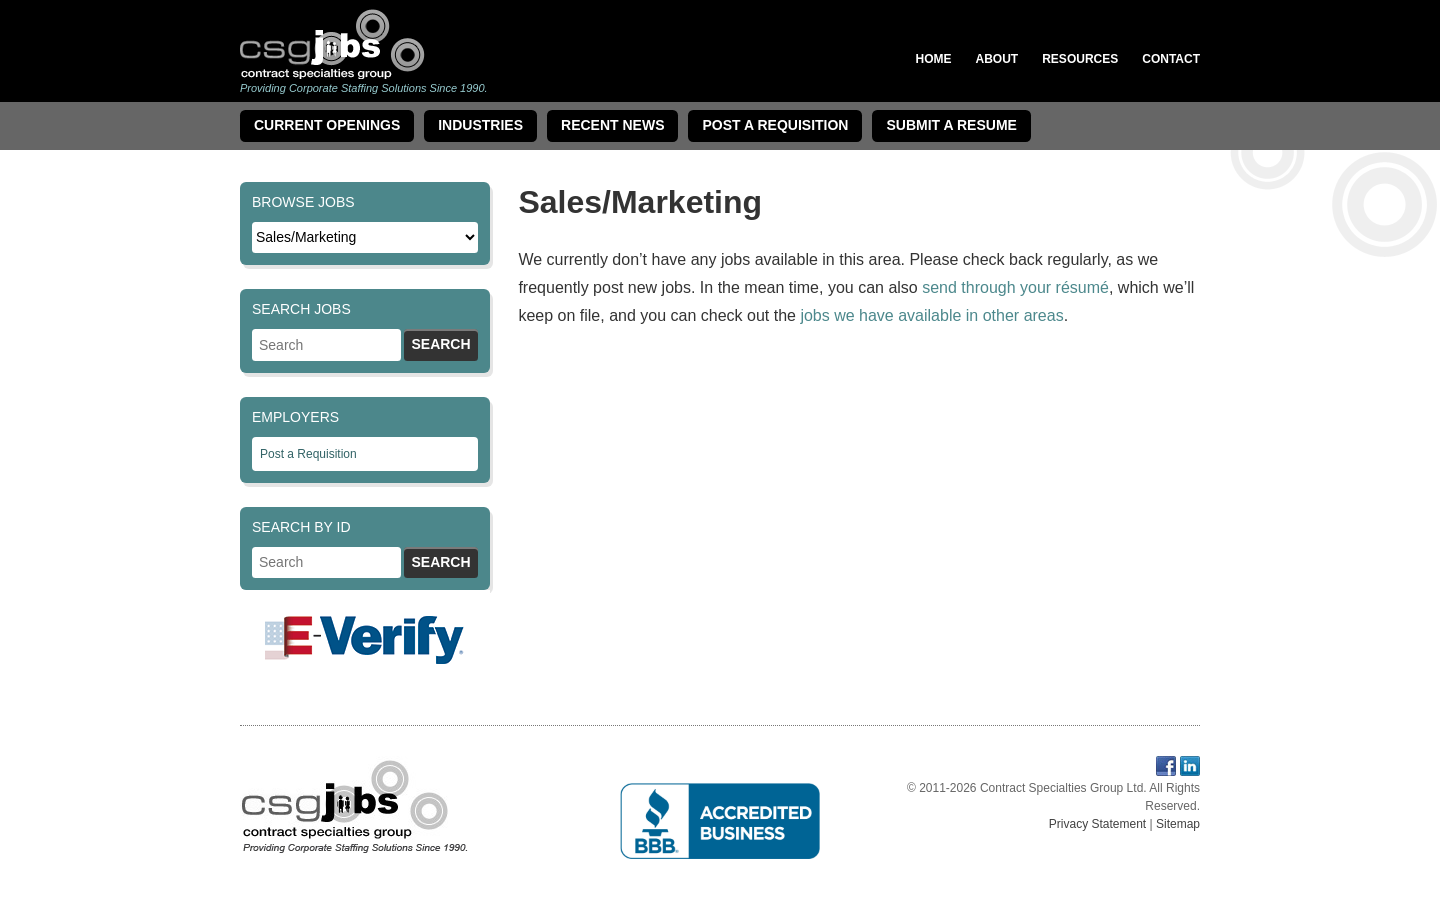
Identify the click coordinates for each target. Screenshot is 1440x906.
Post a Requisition (308, 454)
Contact (1171, 59)
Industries (480, 125)
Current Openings (327, 125)
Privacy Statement (1097, 824)
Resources (1080, 59)
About (997, 59)
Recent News (612, 125)
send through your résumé (1015, 287)
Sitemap (1178, 824)
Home (934, 59)
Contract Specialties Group (332, 43)
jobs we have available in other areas (931, 315)
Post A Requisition (775, 125)
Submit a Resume (951, 125)
